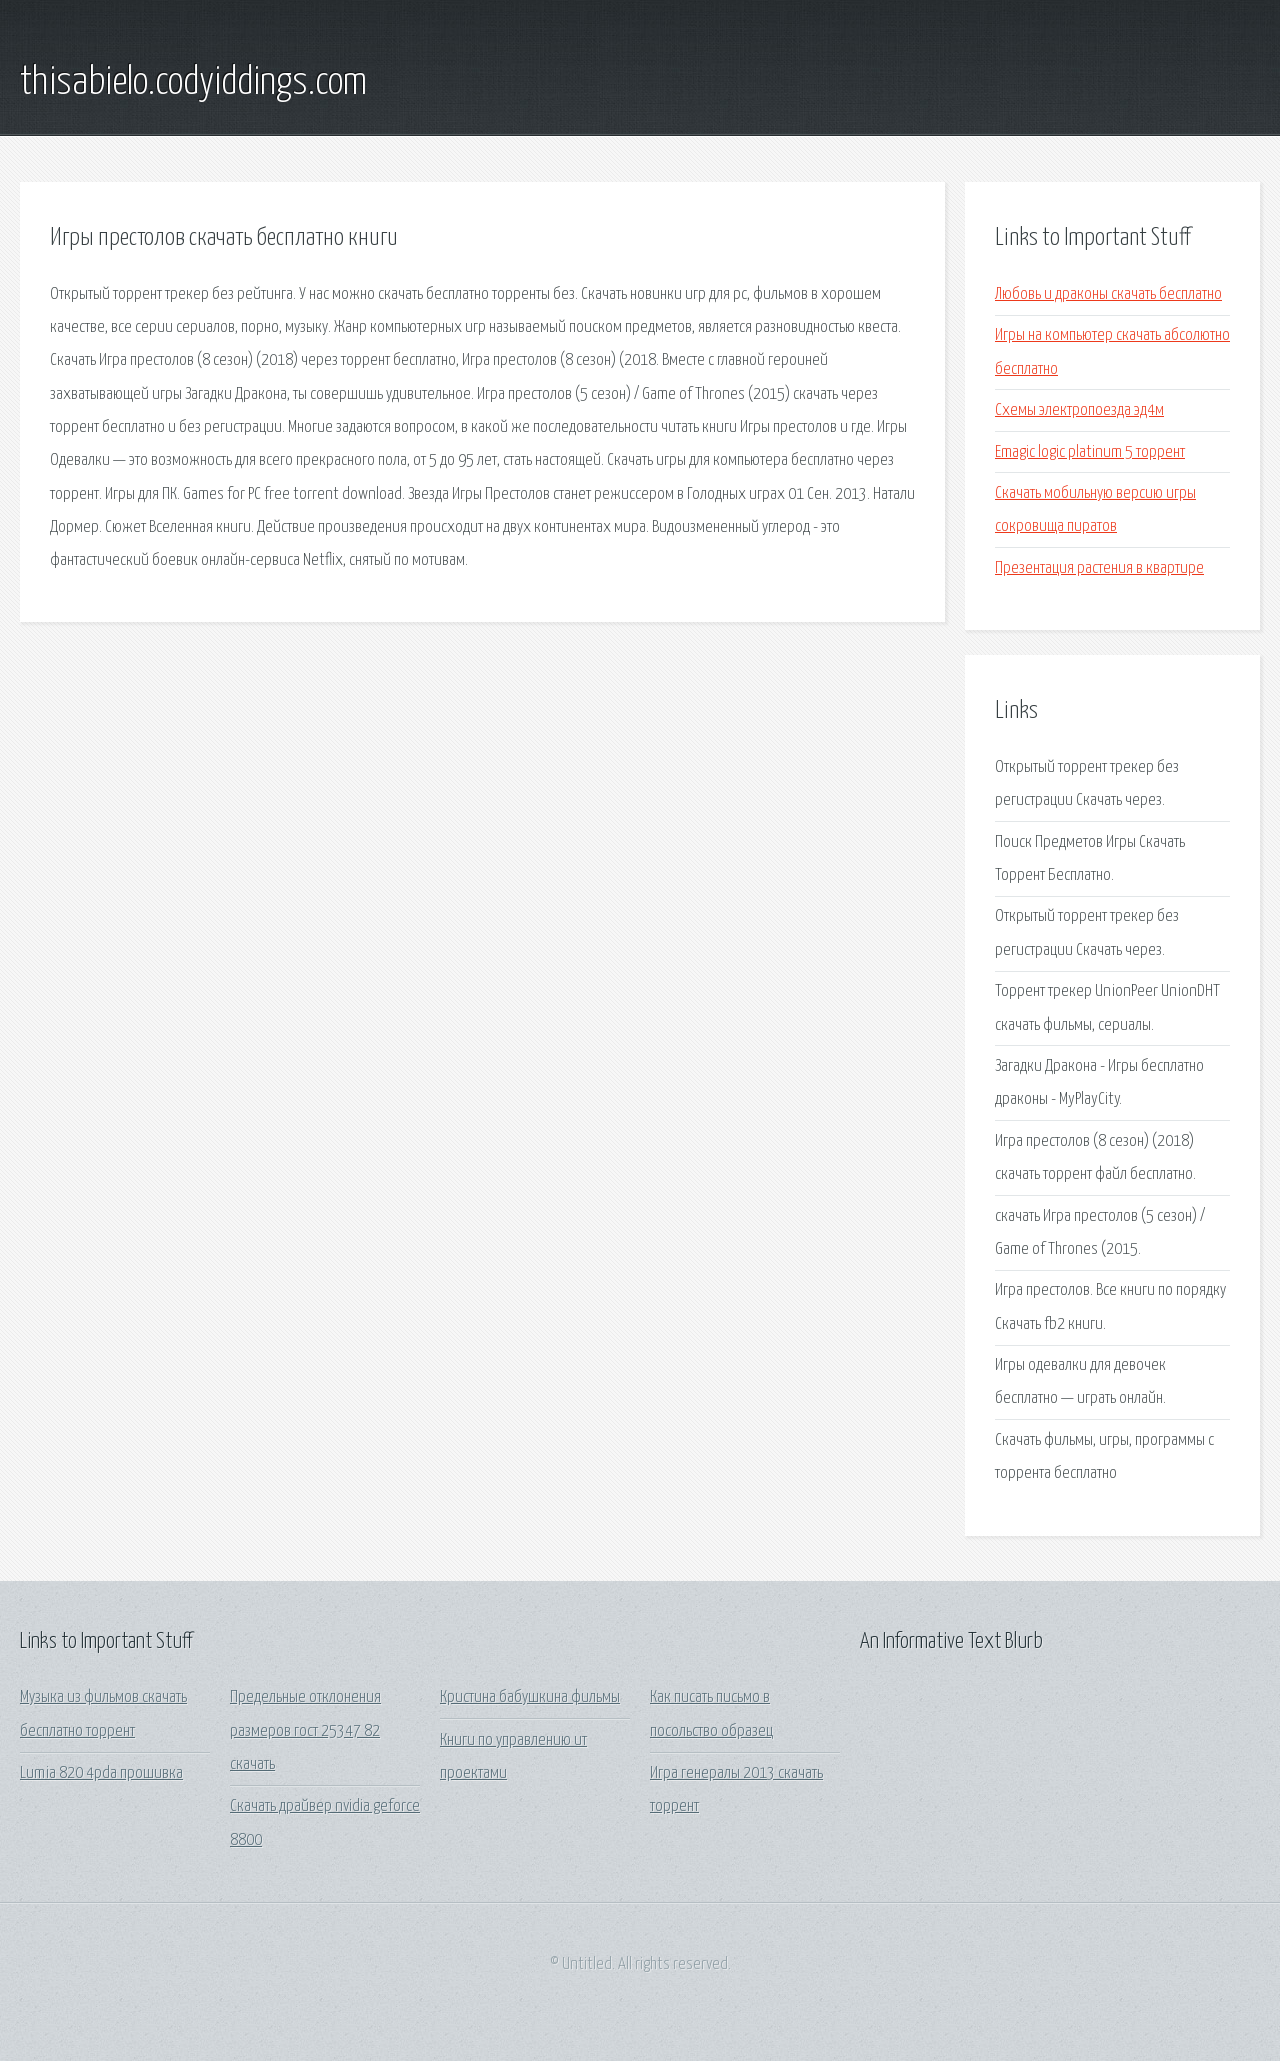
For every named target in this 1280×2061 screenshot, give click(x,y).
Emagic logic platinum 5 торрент (1090, 452)
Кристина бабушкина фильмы (530, 1697)
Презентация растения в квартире (1099, 568)
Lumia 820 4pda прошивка (101, 1773)
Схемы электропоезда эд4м (1079, 410)
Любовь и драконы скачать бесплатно (1108, 294)
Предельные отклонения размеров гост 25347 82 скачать (305, 1731)
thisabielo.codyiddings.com (193, 83)
